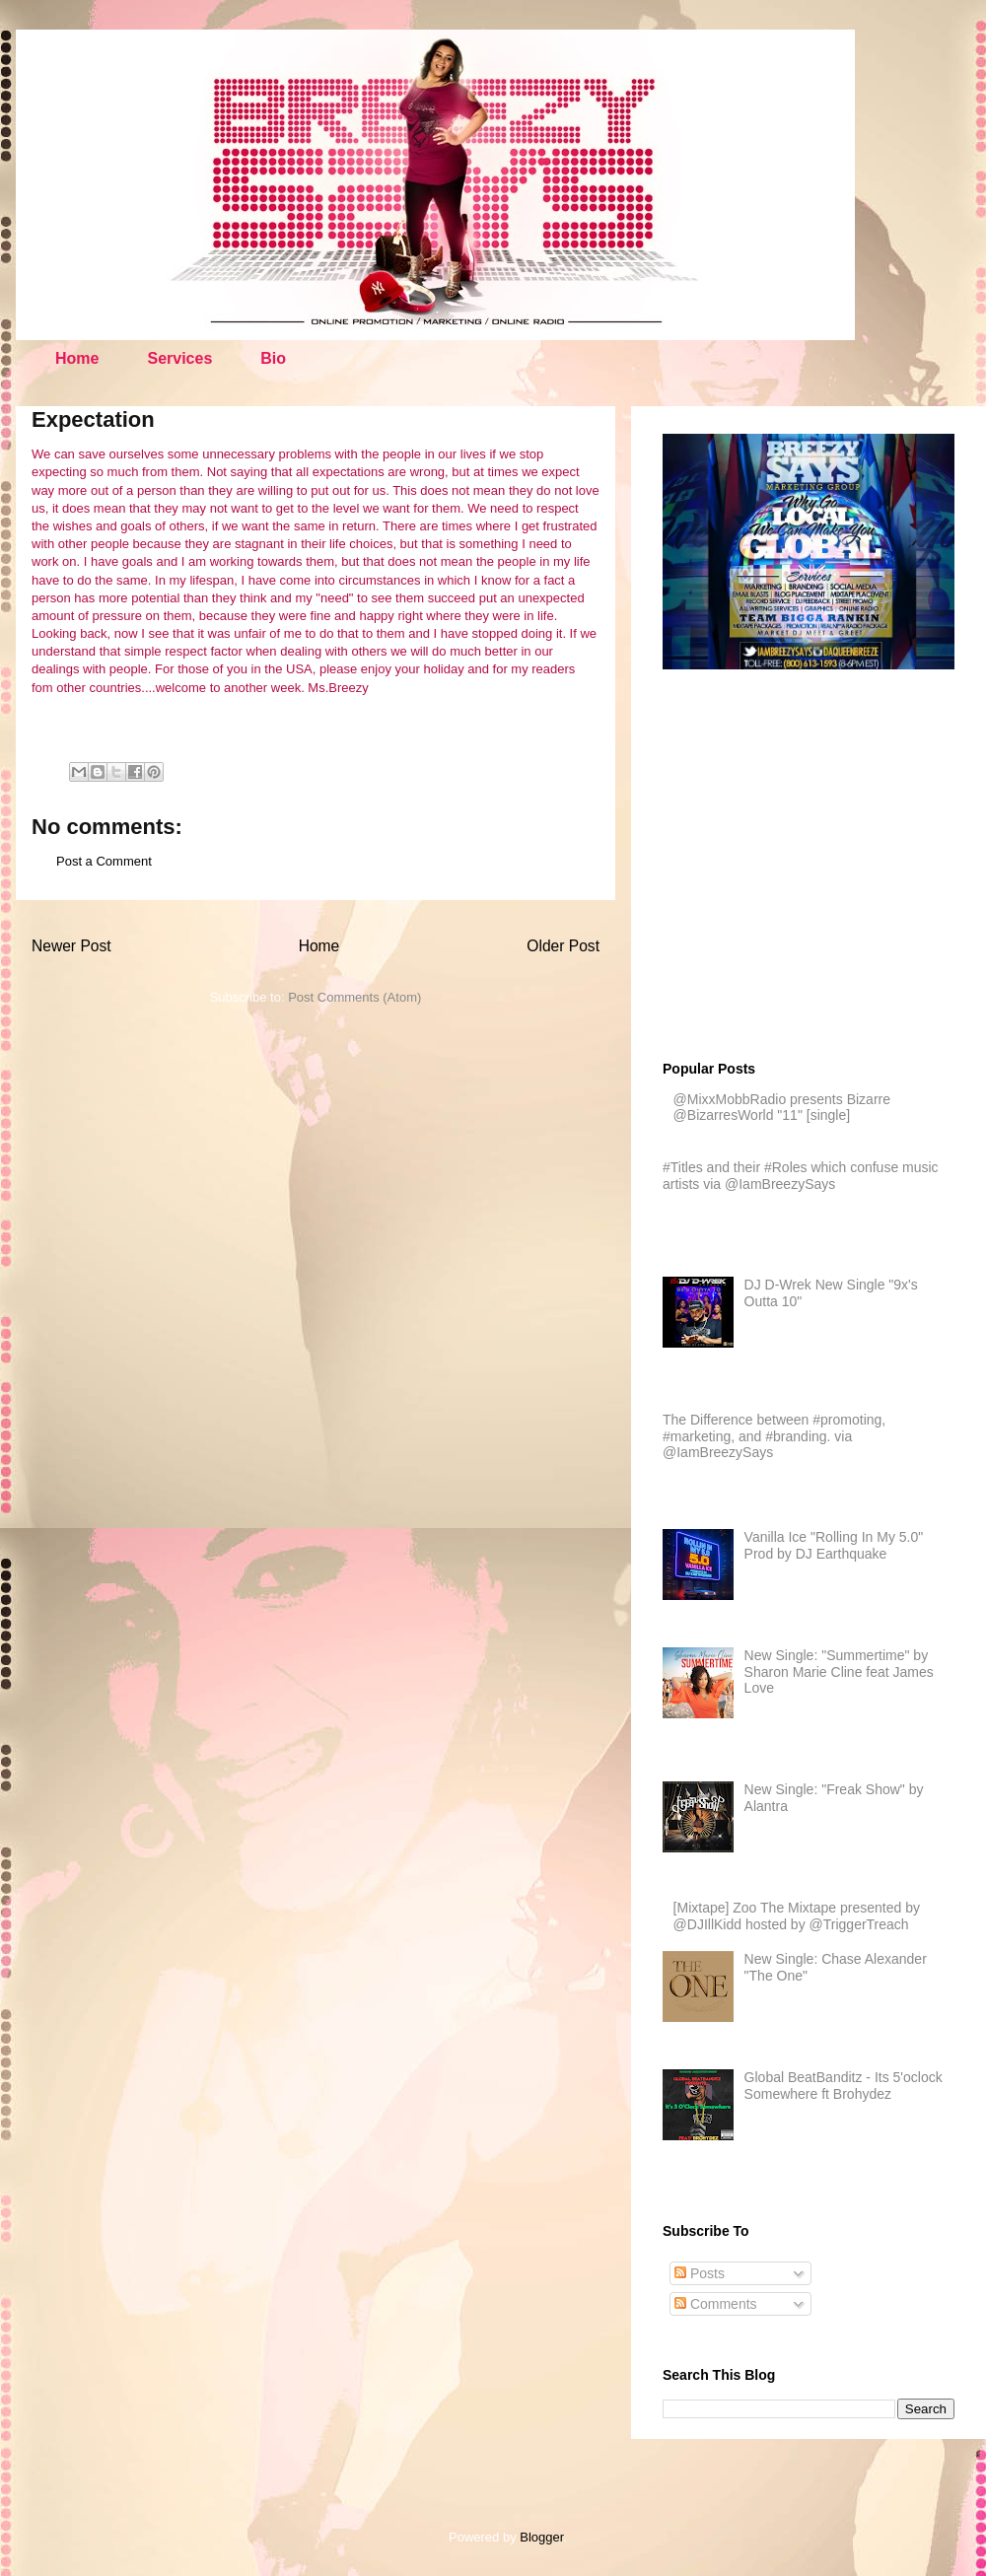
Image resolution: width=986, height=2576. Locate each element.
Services (179, 358)
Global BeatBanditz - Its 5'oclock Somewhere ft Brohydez (843, 2085)
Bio (273, 358)
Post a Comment (104, 861)
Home (77, 358)
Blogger (541, 2537)
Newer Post (71, 946)
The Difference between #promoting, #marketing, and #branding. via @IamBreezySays (774, 1436)
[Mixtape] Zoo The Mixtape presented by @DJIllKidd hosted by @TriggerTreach (796, 1916)
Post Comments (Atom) (354, 997)
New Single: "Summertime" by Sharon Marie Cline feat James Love (839, 1672)
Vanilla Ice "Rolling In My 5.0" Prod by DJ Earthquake (834, 1545)
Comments (715, 2304)
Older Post (563, 946)
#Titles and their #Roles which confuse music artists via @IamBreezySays (801, 1175)
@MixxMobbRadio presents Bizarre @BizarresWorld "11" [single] (781, 1107)
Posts (699, 2273)
